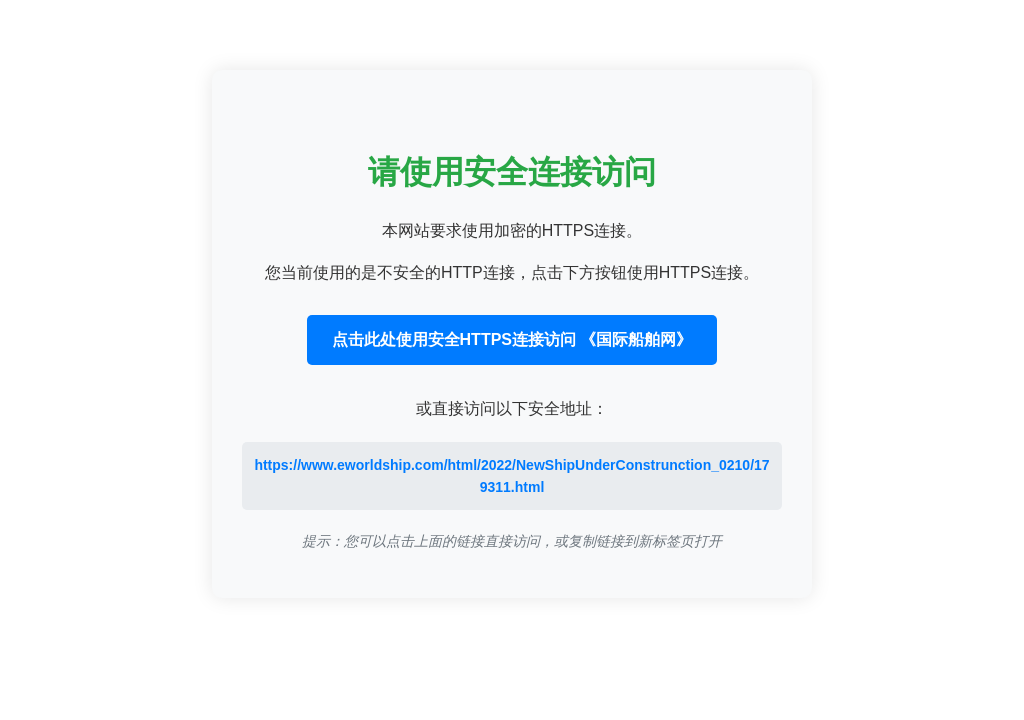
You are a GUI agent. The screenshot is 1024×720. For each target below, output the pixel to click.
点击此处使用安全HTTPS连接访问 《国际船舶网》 (512, 339)
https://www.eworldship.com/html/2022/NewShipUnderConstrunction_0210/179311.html (511, 476)
